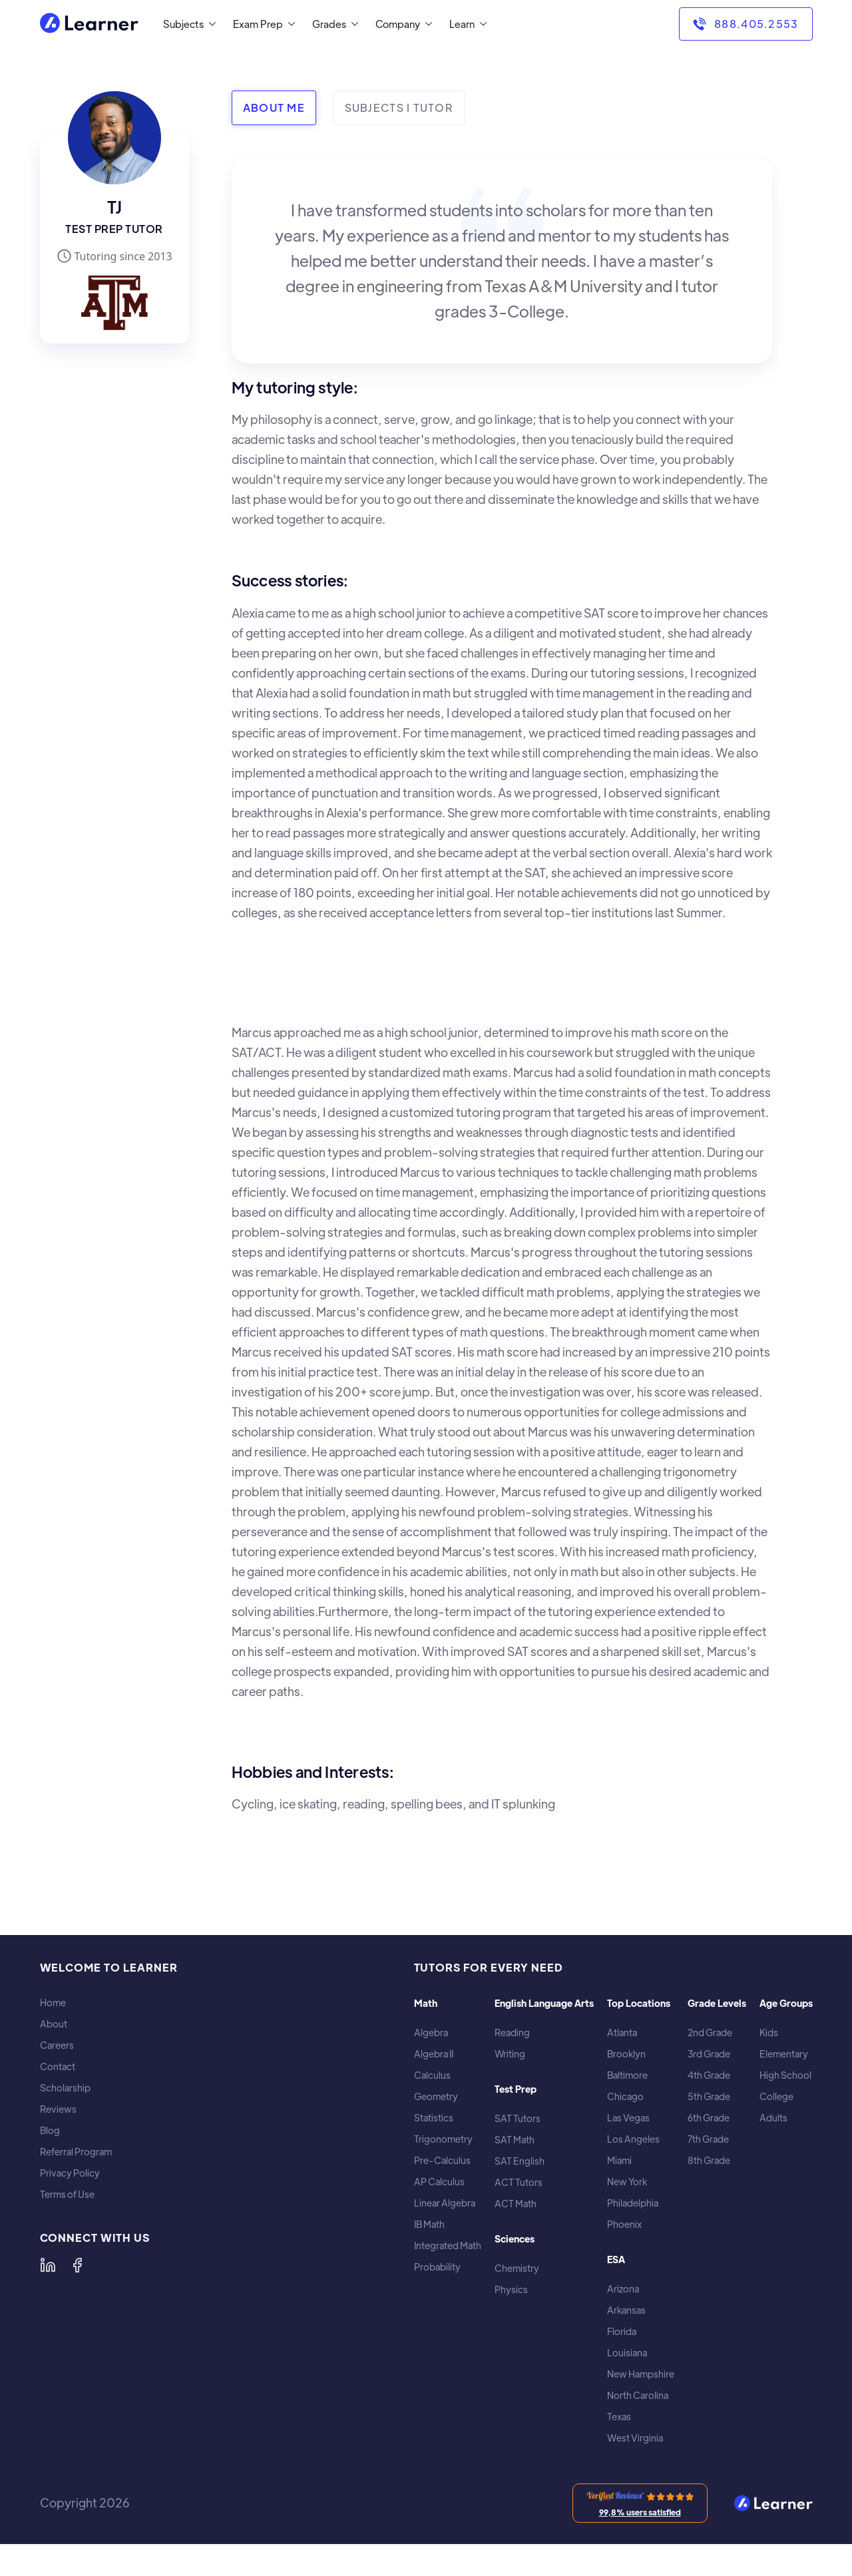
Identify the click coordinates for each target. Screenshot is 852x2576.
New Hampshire (640, 2374)
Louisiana (627, 2352)
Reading (512, 2032)
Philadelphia (632, 2203)
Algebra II (433, 2053)
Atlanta (622, 2032)
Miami (619, 2160)
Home (53, 2002)
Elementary (783, 2053)
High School (785, 2075)
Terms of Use (67, 2194)
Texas (619, 2416)
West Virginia (635, 2438)
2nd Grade (710, 2032)
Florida (621, 2331)
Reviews (58, 2109)
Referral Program (76, 2151)
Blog (50, 2130)
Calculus (432, 2075)
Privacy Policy (70, 2173)
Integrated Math (447, 2245)
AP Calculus (439, 2181)
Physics (511, 2289)
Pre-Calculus (442, 2160)
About (53, 2024)
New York (627, 2181)
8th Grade (709, 2160)
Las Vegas (628, 2117)
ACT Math (515, 2203)
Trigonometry (443, 2139)
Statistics (433, 2117)
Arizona (623, 2288)
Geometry (436, 2096)
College (776, 2096)
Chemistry (517, 2268)
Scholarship (65, 2087)
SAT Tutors (517, 2118)
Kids (768, 2032)
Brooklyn (626, 2053)
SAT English (519, 2161)
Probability (437, 2266)
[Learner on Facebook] (77, 2265)
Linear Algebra (444, 2203)
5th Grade (709, 2096)
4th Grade (709, 2075)
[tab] (274, 108)
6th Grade (709, 2117)
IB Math (429, 2224)
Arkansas (626, 2310)
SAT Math (514, 2139)
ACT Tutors (518, 2182)
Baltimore (627, 2075)
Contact (57, 2066)
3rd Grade (709, 2053)
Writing (510, 2053)
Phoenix (624, 2224)
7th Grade (708, 2139)
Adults (773, 2117)
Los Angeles (633, 2139)
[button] (186, 24)
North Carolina (637, 2395)
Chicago (625, 2096)
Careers (57, 2045)
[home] (89, 24)
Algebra (431, 2032)
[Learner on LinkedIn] (48, 2265)
